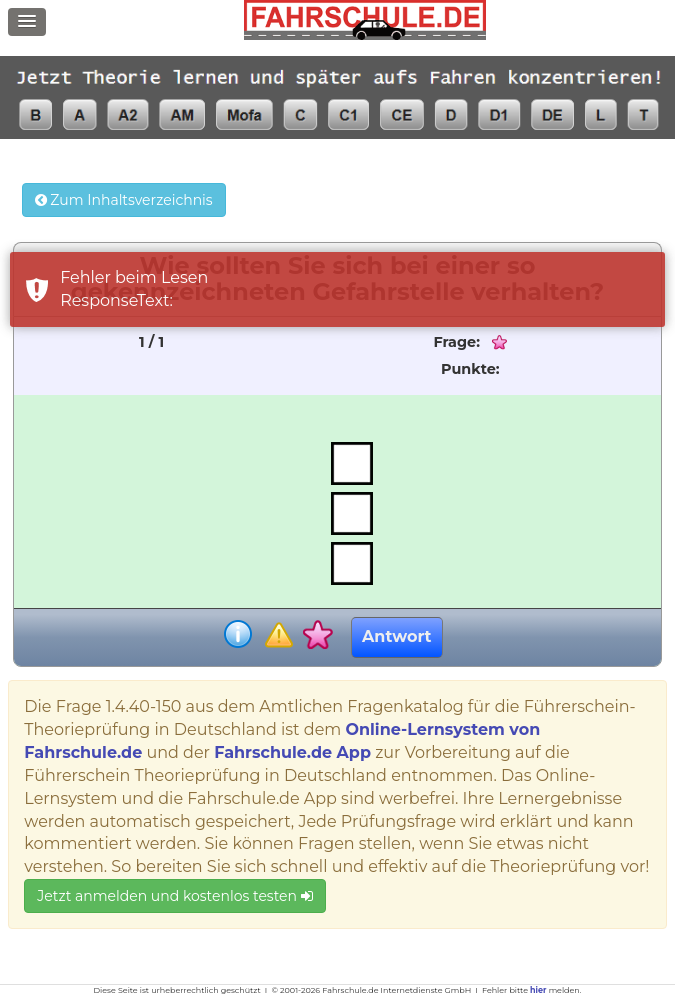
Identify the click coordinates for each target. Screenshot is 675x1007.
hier (538, 990)
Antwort (396, 636)
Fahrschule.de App (292, 752)
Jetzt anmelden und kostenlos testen (174, 896)
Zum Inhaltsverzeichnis (124, 200)
